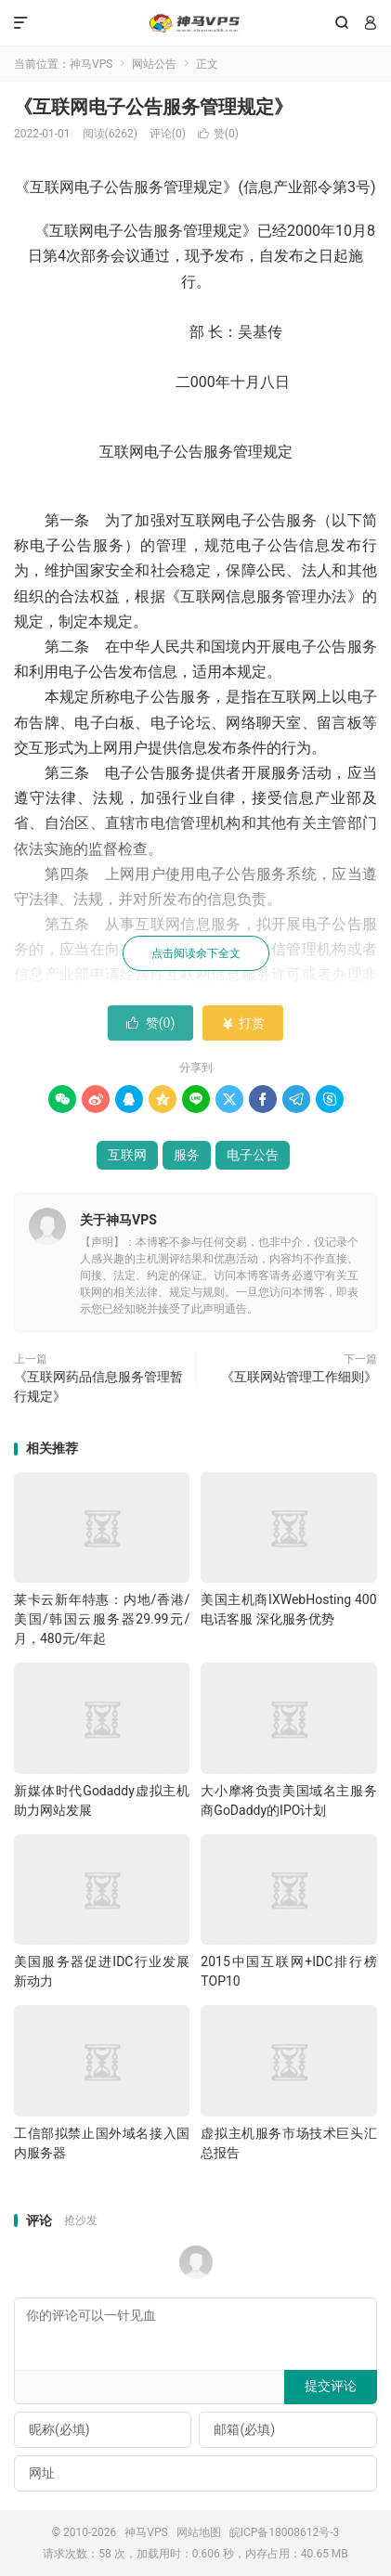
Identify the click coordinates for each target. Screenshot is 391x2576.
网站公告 (154, 64)
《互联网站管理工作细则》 (299, 1376)
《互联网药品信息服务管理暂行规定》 (98, 1386)
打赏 (243, 1023)
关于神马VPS (118, 1219)
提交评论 (331, 2385)
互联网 (127, 1154)
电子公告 (253, 1154)
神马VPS (195, 23)
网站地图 (198, 2532)
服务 (187, 1154)
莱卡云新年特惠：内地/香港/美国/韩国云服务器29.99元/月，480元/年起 (101, 1619)
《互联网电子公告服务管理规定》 (153, 107)
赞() (218, 133)
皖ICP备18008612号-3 (284, 2532)
